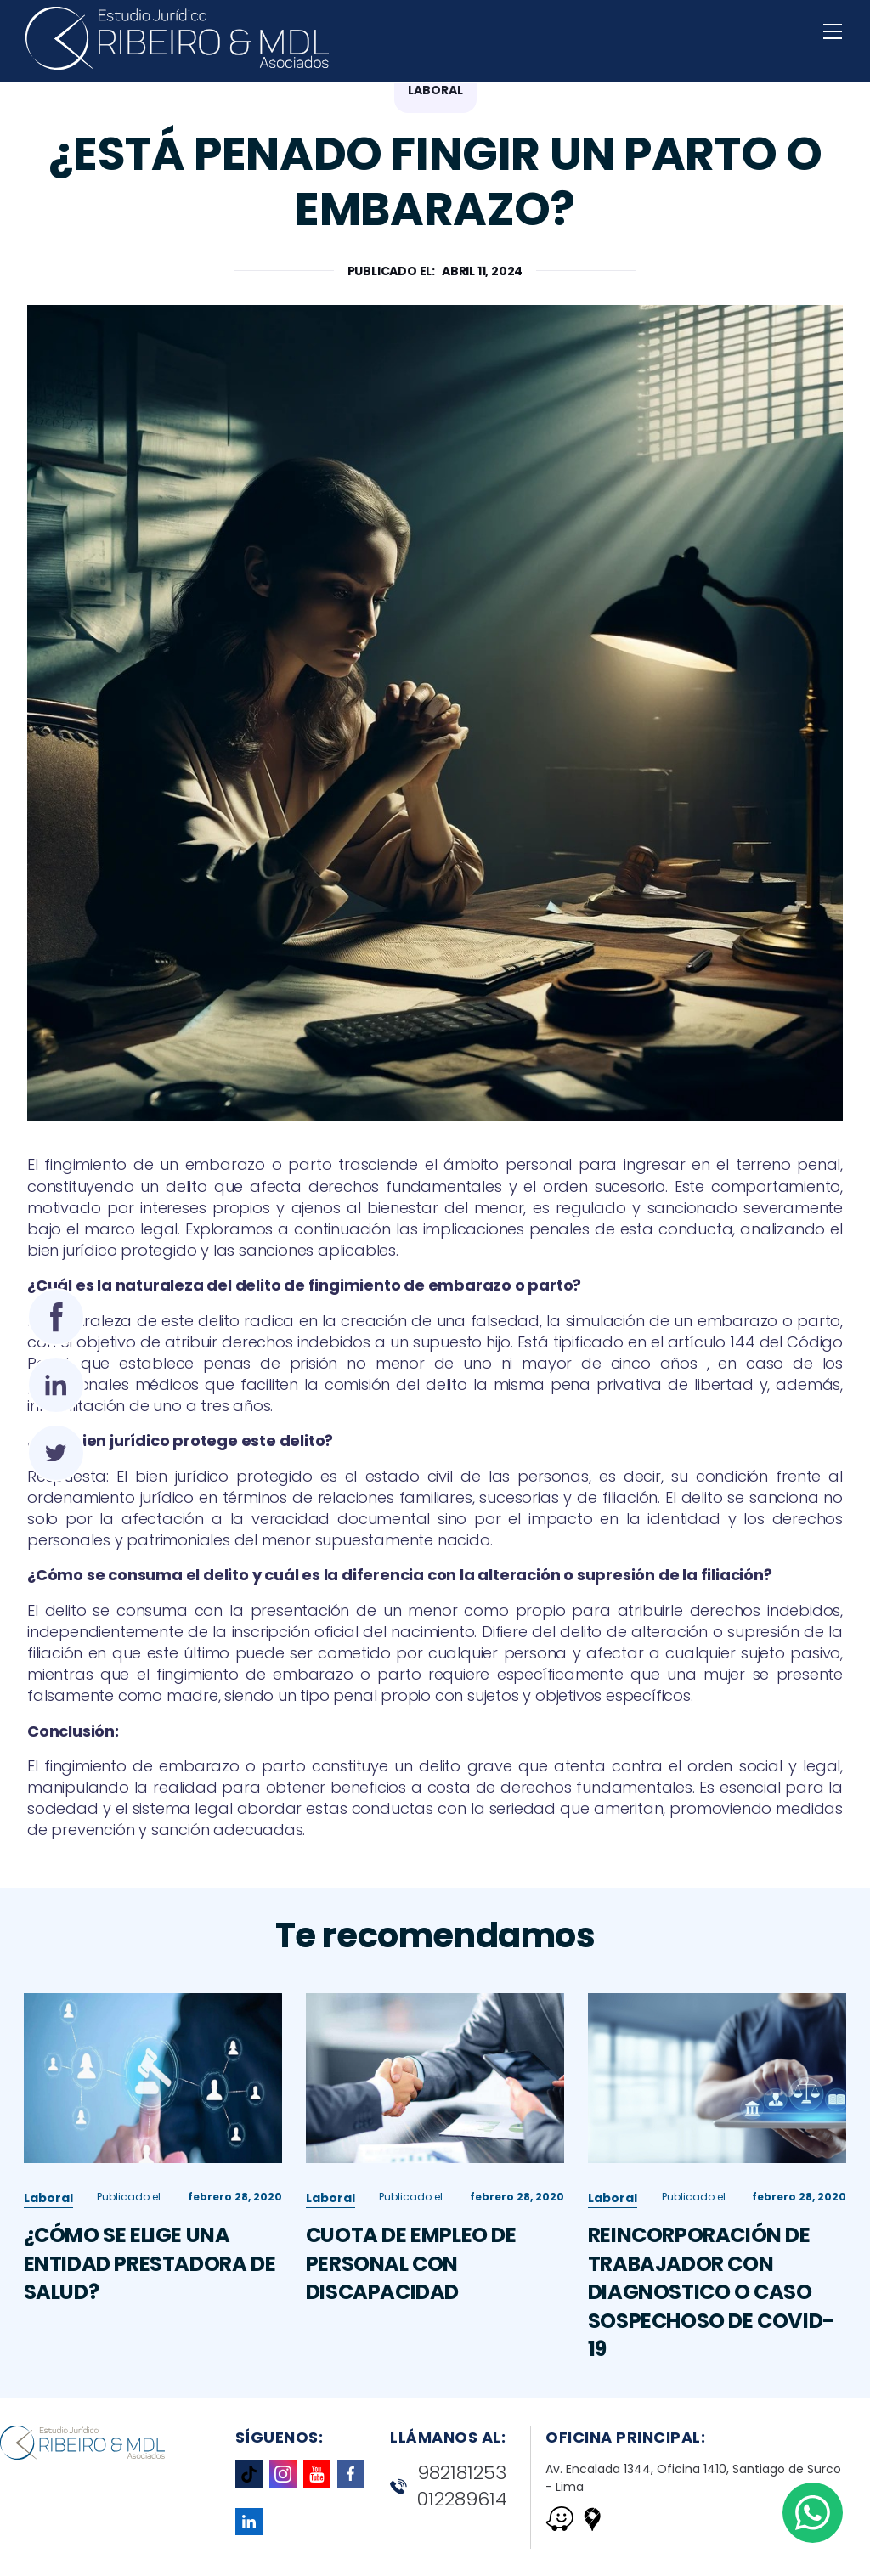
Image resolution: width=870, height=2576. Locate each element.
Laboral (48, 2204)
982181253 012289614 (448, 2486)
